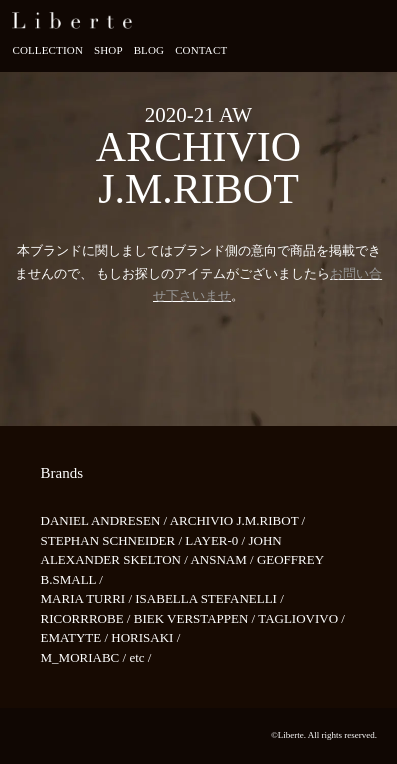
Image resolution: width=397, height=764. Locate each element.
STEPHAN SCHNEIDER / (113, 540)
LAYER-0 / (216, 540)
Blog (149, 50)
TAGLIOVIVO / (301, 618)
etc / (140, 657)
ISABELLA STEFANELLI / (209, 598)
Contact (201, 50)
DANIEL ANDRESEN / (105, 520)
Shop (108, 50)
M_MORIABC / (85, 657)
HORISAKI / (145, 637)
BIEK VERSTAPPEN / (196, 618)
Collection (47, 50)
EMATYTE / (76, 637)
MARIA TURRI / (88, 598)
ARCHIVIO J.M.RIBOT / (238, 520)
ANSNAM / (223, 559)
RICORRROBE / (87, 618)
